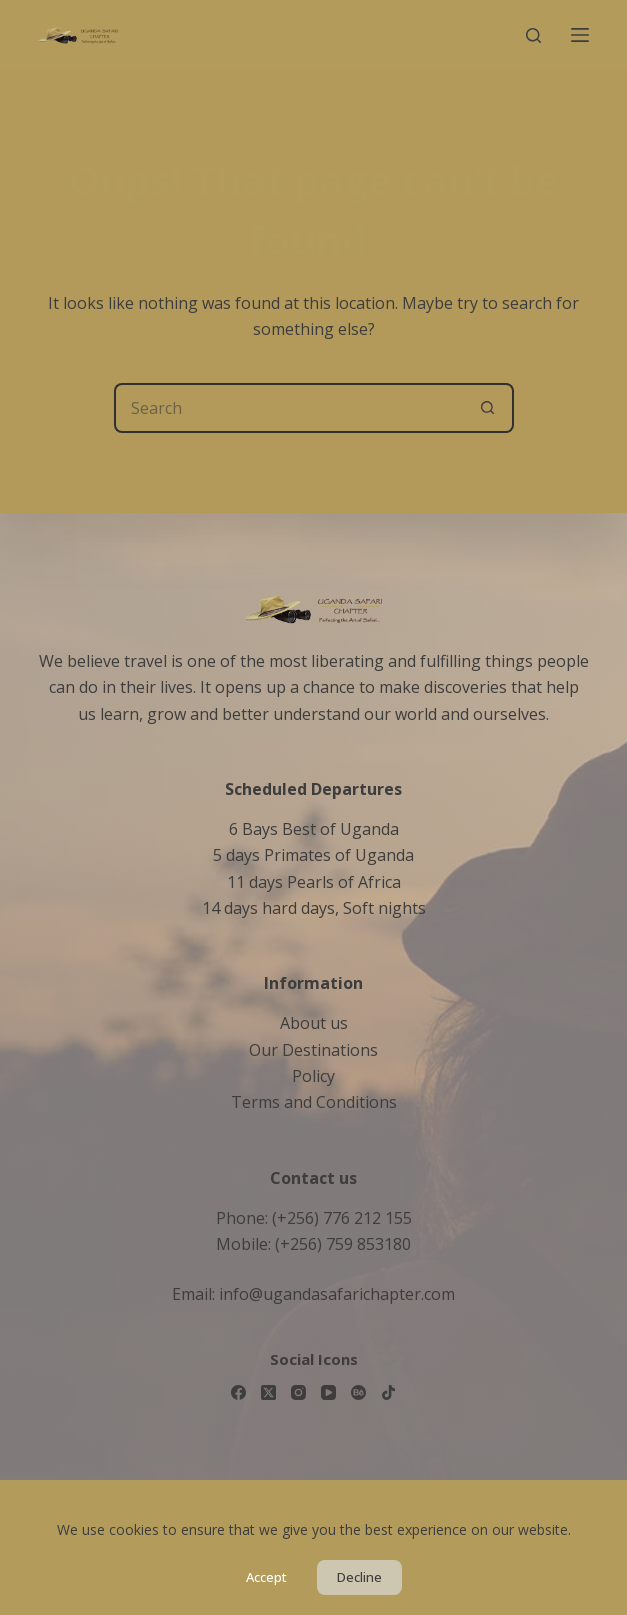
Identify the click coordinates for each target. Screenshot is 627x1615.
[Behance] (358, 1392)
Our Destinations (313, 1050)
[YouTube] (328, 1392)
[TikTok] (388, 1392)
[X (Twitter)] (268, 1392)
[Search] (533, 35)
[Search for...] (289, 408)
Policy (313, 1076)
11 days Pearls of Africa (314, 882)
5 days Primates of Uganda (313, 855)
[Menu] (580, 35)
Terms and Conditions (314, 1102)
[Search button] (489, 408)
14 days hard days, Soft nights (314, 908)
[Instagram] (298, 1392)
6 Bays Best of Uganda (314, 829)
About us (314, 1023)
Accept (266, 1577)
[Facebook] (238, 1392)
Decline (359, 1577)
